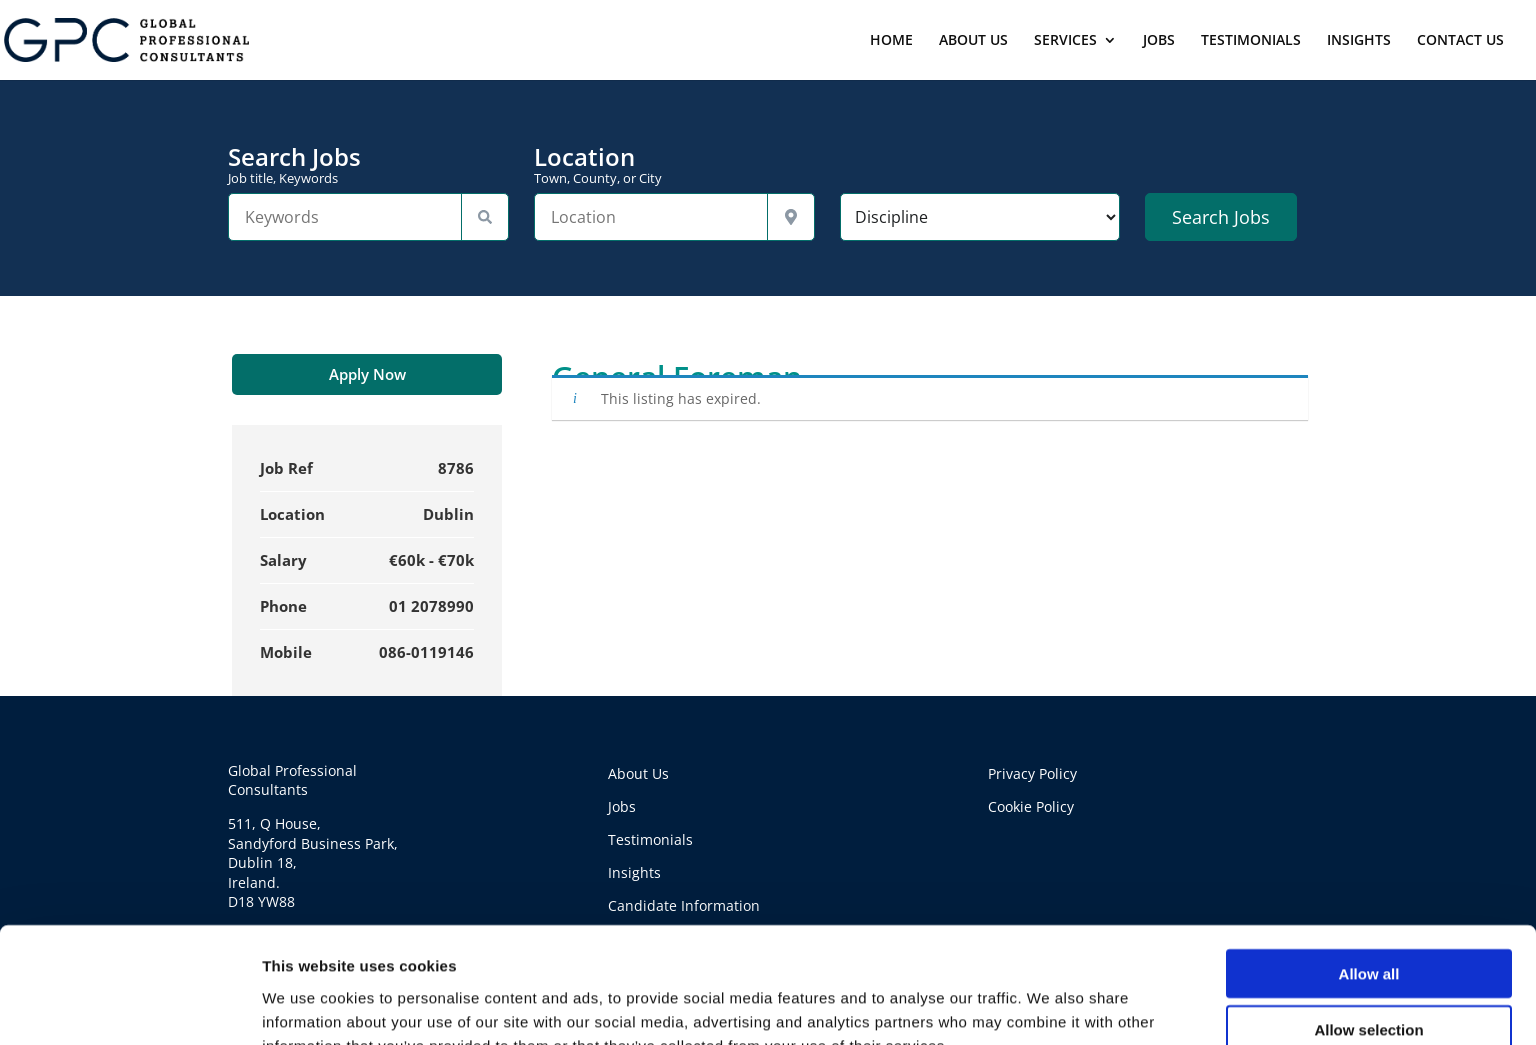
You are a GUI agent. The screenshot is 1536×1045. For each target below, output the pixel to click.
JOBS (1159, 41)
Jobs (622, 806)
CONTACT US (1460, 41)
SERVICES (1065, 41)
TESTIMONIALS (1251, 41)
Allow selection (1368, 925)
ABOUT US (973, 41)
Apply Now (367, 374)
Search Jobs (368, 165)
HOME (891, 41)
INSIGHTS (1359, 41)
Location (674, 165)
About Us (638, 773)
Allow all (1369, 868)
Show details (1049, 1005)
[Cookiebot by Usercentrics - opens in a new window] (129, 1006)
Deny (1369, 981)
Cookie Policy (1031, 806)
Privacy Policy (1032, 773)
